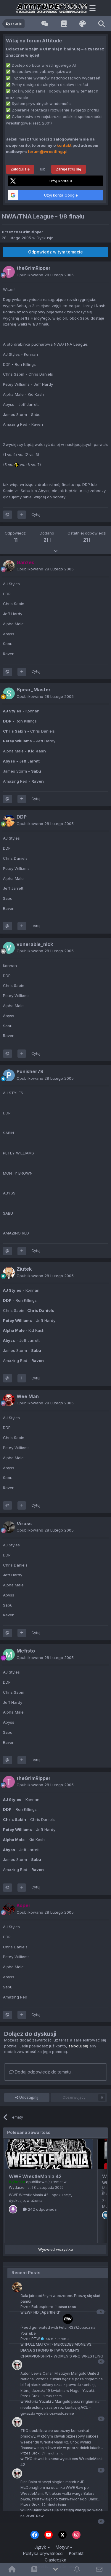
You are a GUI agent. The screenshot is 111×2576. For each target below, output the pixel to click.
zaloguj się (78, 2046)
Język (42, 2547)
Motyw (64, 2547)
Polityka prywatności (43, 2553)
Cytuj (35, 514)
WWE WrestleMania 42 (35, 2176)
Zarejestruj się (68, 169)
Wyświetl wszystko (55, 2249)
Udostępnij (26, 2097)
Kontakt (76, 2553)
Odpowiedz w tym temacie (55, 251)
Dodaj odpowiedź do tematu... (41, 2071)
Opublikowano (45, 274)
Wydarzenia (19, 2187)
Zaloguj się (20, 169)
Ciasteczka (55, 2559)
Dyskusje (45, 237)
